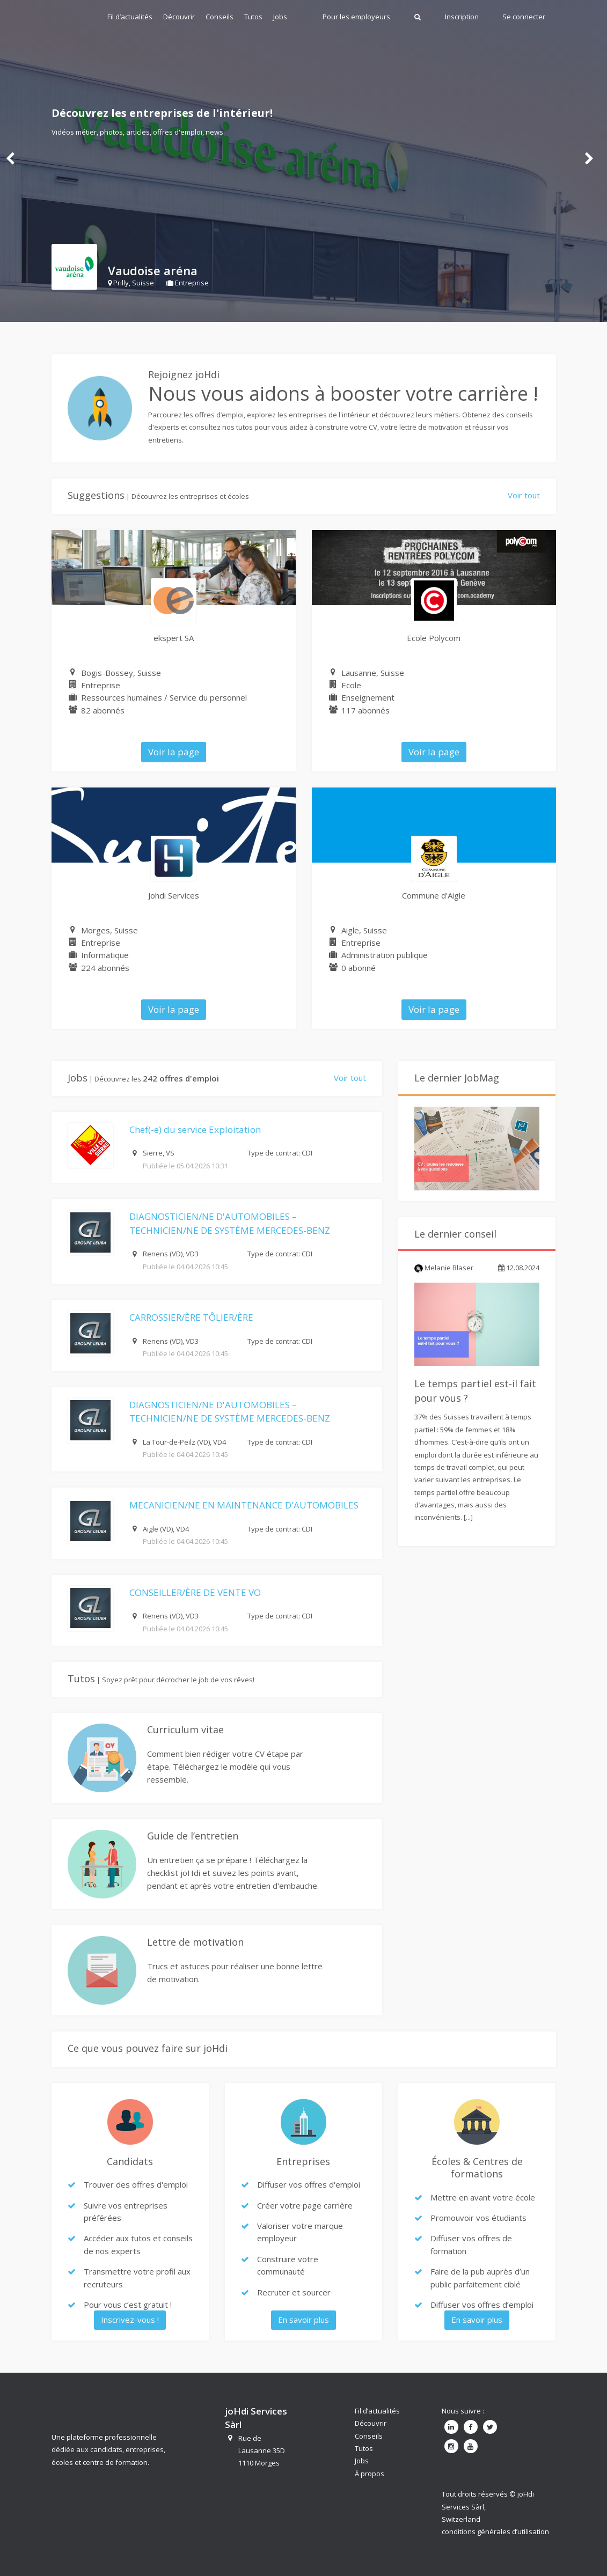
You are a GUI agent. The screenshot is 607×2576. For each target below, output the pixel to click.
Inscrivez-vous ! (130, 2319)
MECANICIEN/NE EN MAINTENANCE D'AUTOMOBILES (244, 1505)
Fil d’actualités (129, 16)
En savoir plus (303, 2319)
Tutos (253, 16)
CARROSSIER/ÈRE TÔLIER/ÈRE (191, 1317)
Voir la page (173, 752)
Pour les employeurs (356, 16)
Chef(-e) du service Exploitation (195, 1129)
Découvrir (179, 16)
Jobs (280, 16)
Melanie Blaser (443, 1267)
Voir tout (524, 495)
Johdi (69, 16)
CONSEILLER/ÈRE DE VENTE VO (195, 1592)
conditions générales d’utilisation (495, 2531)
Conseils (219, 16)
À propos (369, 2473)
